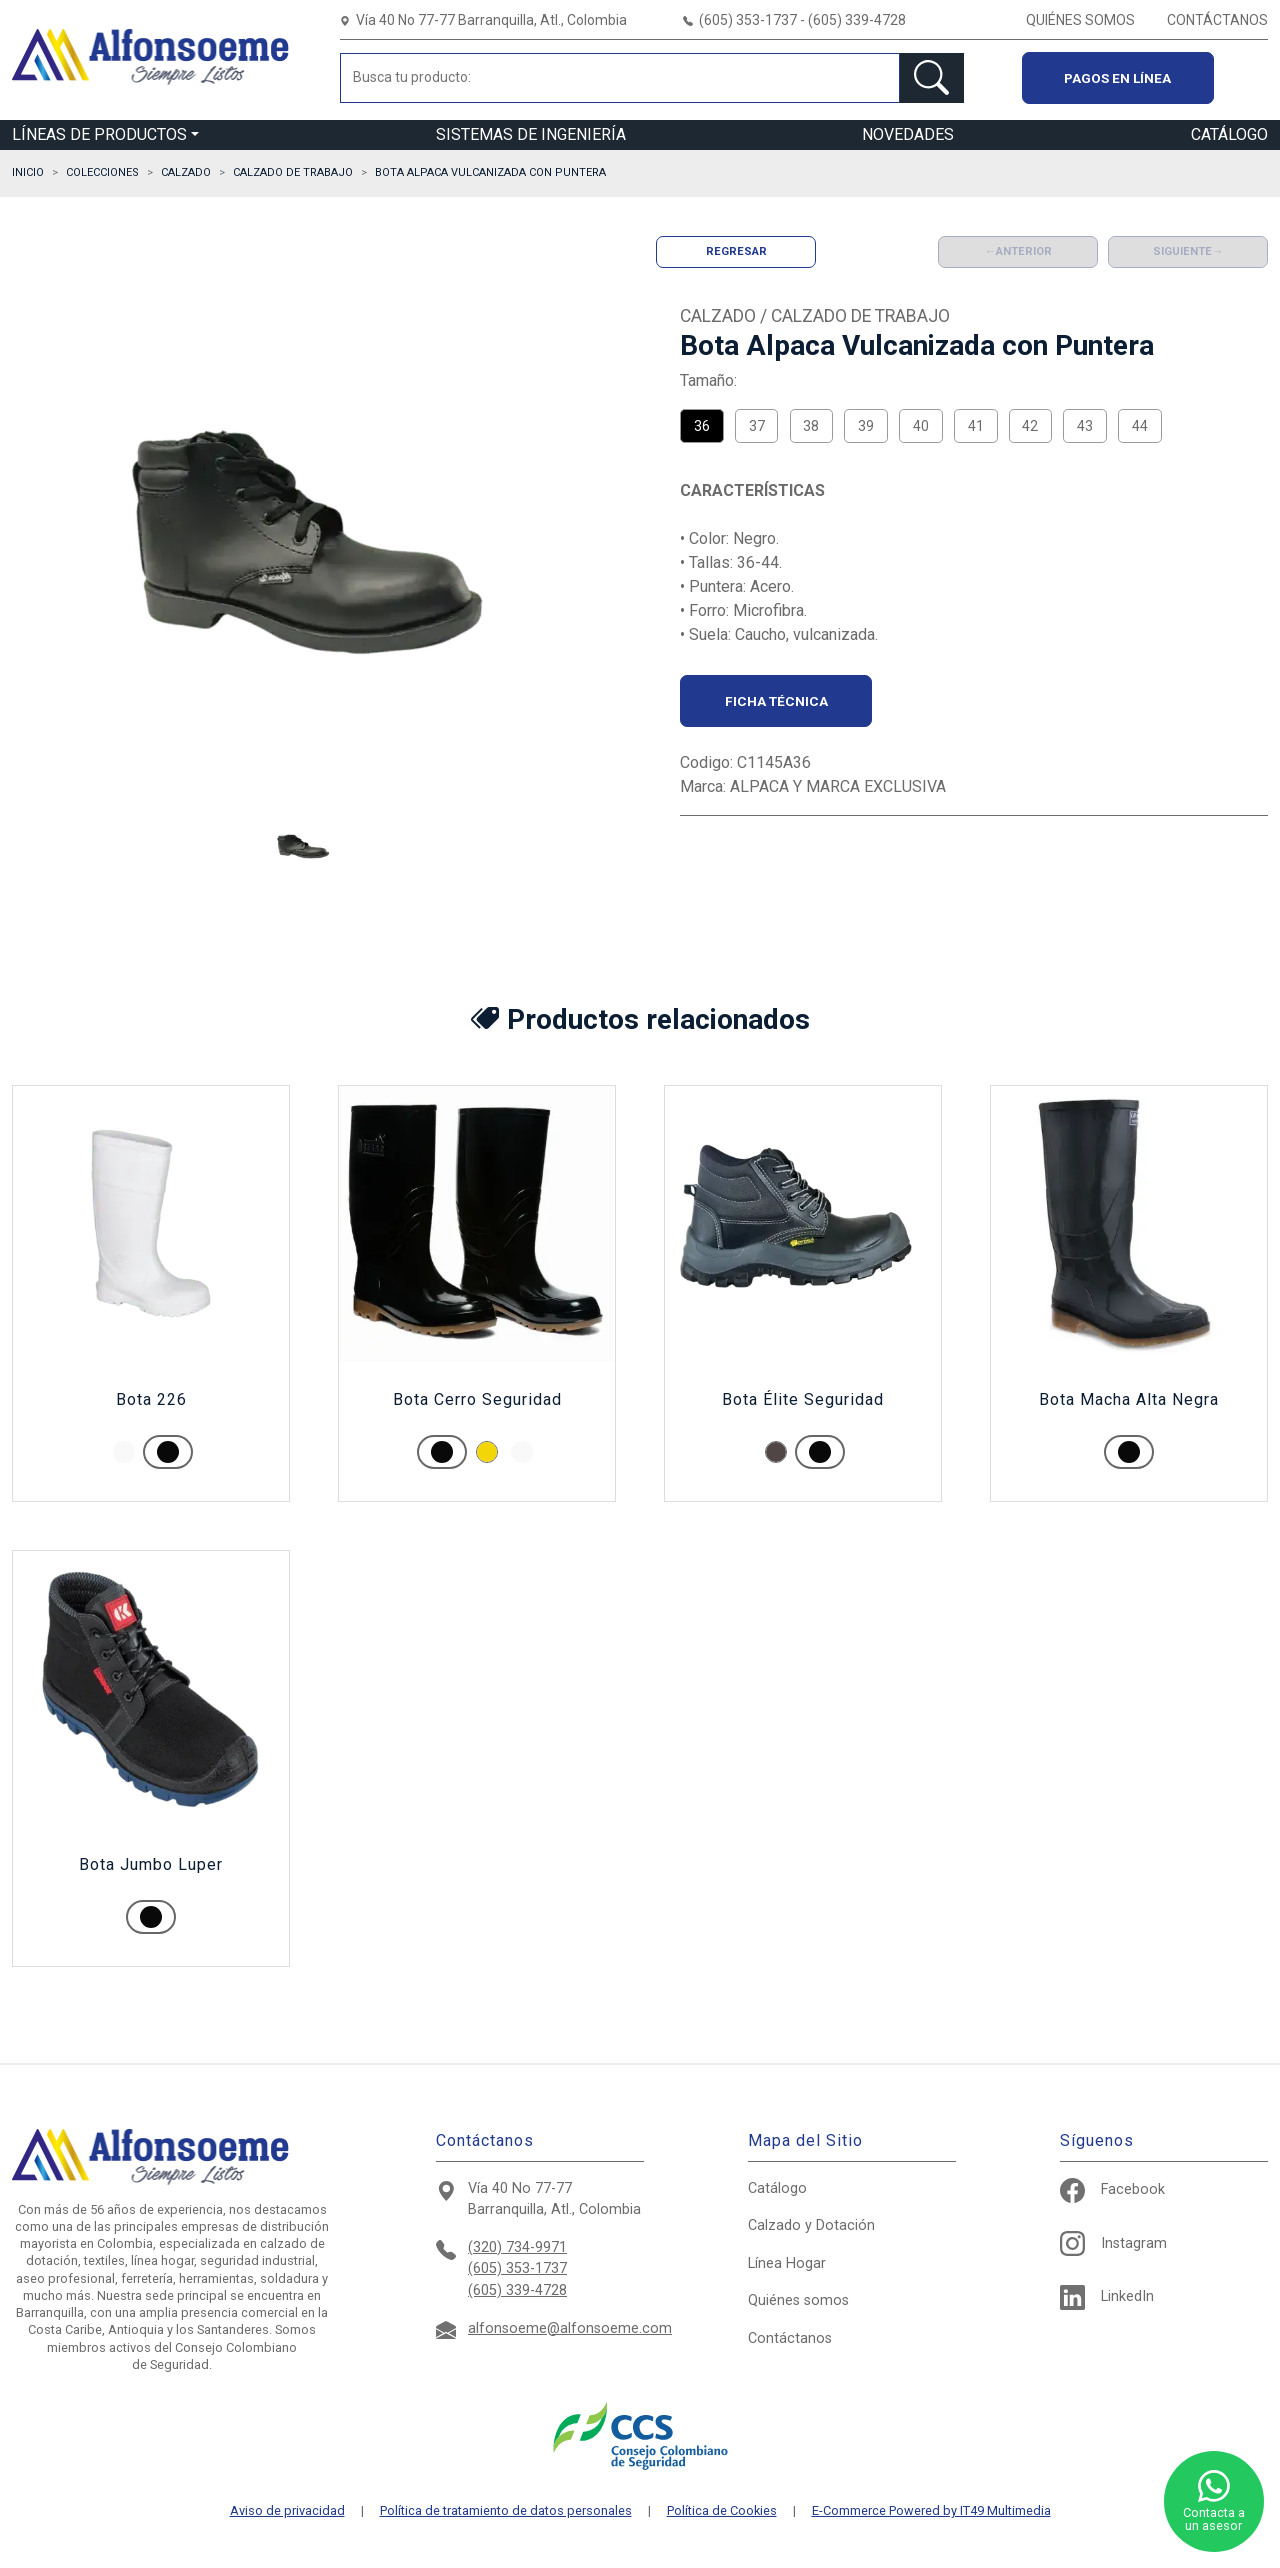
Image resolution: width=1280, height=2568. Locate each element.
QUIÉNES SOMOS (1080, 20)
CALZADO (186, 172)
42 (1030, 426)
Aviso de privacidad (287, 2511)
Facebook (1112, 2189)
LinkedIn (1107, 2296)
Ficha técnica (776, 701)
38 (811, 426)
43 (1085, 426)
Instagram (1113, 2243)
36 (702, 426)
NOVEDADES (908, 134)
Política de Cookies (722, 2511)
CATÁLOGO (1229, 134)
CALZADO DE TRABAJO (293, 172)
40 (921, 426)
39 (866, 426)
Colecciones (102, 172)
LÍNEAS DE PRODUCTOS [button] (99, 134)
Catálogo (777, 2188)
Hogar (787, 2263)
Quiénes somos (798, 2300)
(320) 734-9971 (517, 2247)
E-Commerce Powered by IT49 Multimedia (931, 2511)
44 (1140, 426)
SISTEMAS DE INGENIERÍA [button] (531, 134)
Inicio (28, 172)
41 (976, 426)
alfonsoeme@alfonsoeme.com (570, 2328)
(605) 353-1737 (517, 2268)
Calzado (811, 2225)
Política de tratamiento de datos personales (506, 2511)
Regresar (736, 251)
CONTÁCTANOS (1217, 20)
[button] (303, 847)
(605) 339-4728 (517, 2290)
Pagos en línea (1117, 78)
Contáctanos (790, 2338)
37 (757, 426)
